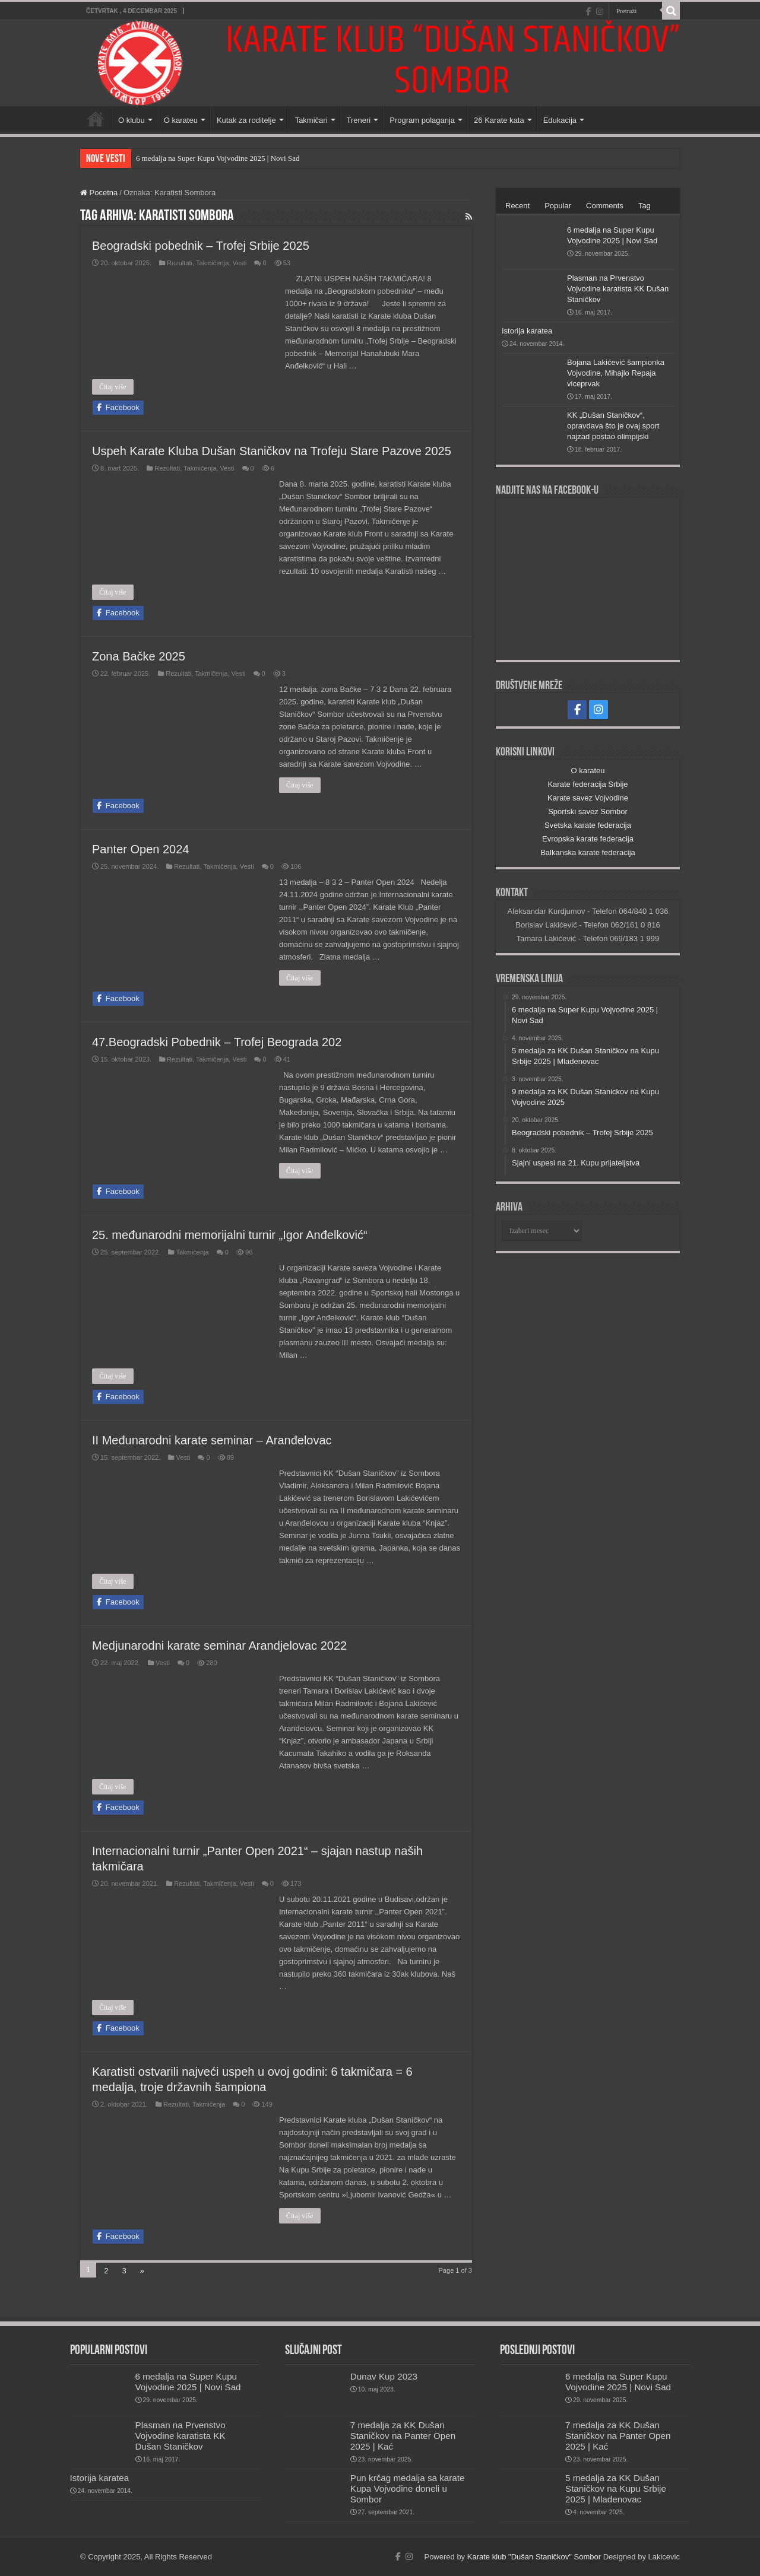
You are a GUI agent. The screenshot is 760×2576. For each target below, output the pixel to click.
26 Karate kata (499, 120)
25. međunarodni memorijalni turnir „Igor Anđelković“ (230, 1234)
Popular (557, 205)
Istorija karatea (527, 330)
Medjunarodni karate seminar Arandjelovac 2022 (219, 1645)
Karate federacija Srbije (587, 784)
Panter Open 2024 (140, 849)
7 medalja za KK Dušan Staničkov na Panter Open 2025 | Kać (402, 2435)
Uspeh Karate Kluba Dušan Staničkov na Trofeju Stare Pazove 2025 (271, 451)
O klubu (131, 120)
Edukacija (560, 120)
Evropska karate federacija (588, 838)
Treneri (359, 120)
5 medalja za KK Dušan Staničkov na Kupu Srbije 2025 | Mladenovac (615, 2488)
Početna (95, 118)
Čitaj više (112, 387)
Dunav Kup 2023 (383, 2376)
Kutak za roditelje (246, 120)
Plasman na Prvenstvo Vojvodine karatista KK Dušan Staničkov (618, 289)
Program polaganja (422, 120)
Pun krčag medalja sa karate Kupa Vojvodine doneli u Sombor (407, 2488)
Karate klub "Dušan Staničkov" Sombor (534, 2556)
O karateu (181, 120)
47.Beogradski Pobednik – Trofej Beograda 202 (216, 1042)
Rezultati (179, 262)
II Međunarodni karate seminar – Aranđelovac (212, 1440)
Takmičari (311, 120)
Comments (604, 205)
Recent (517, 205)
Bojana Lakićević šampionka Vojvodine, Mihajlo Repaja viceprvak (615, 373)
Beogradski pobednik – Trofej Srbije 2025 (200, 245)
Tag (644, 205)
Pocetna (99, 192)
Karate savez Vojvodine (587, 797)
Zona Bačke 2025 (138, 656)
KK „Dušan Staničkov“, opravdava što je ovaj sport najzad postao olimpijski (613, 426)
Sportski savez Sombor (588, 811)
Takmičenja (212, 262)
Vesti (239, 262)
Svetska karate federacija (587, 825)
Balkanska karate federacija (587, 852)
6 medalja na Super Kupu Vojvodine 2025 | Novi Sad (217, 158)
